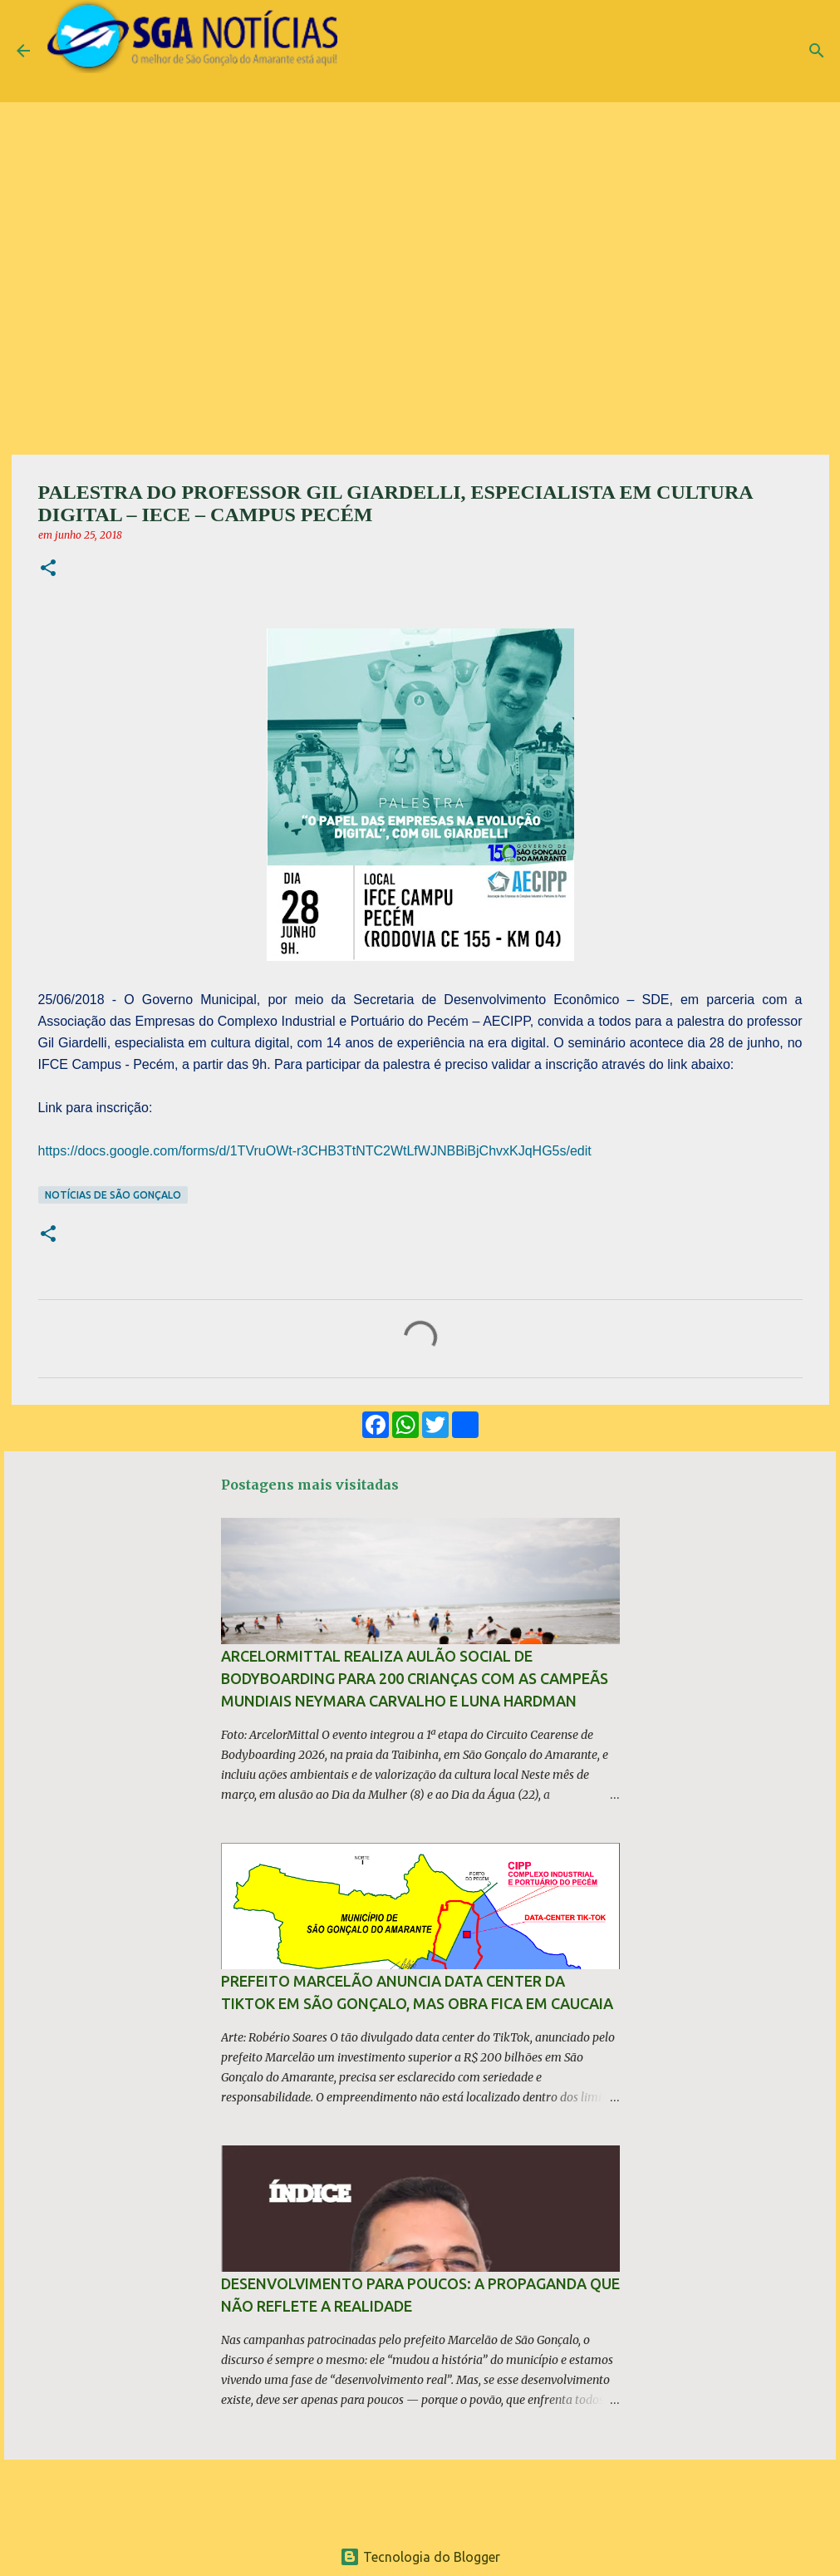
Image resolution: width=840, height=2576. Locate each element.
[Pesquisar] (817, 51)
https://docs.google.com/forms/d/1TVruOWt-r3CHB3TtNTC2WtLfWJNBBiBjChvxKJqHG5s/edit (315, 1151)
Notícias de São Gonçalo (113, 1194)
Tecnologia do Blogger (420, 2556)
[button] (48, 569)
